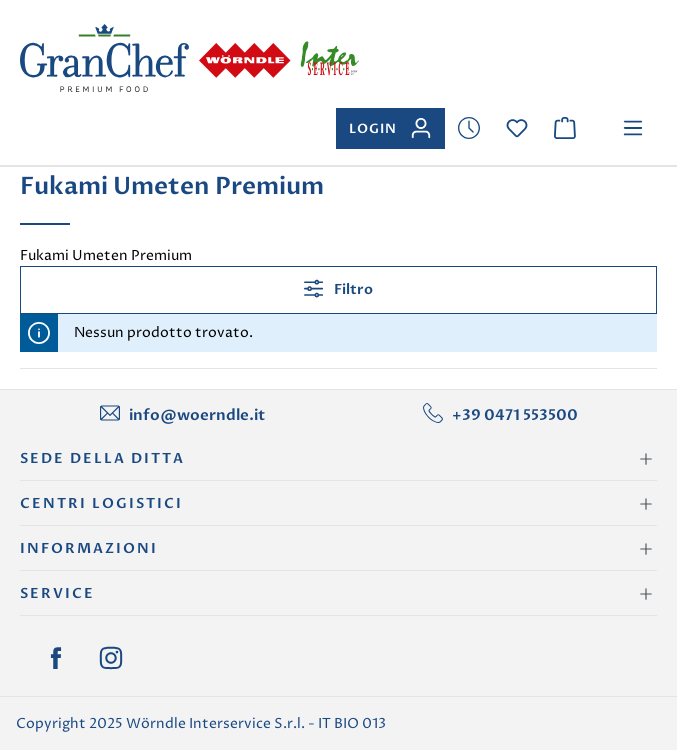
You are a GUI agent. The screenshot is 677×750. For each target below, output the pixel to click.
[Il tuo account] (390, 128)
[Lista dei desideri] (469, 128)
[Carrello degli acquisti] (565, 128)
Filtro (338, 288)
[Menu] (633, 128)
